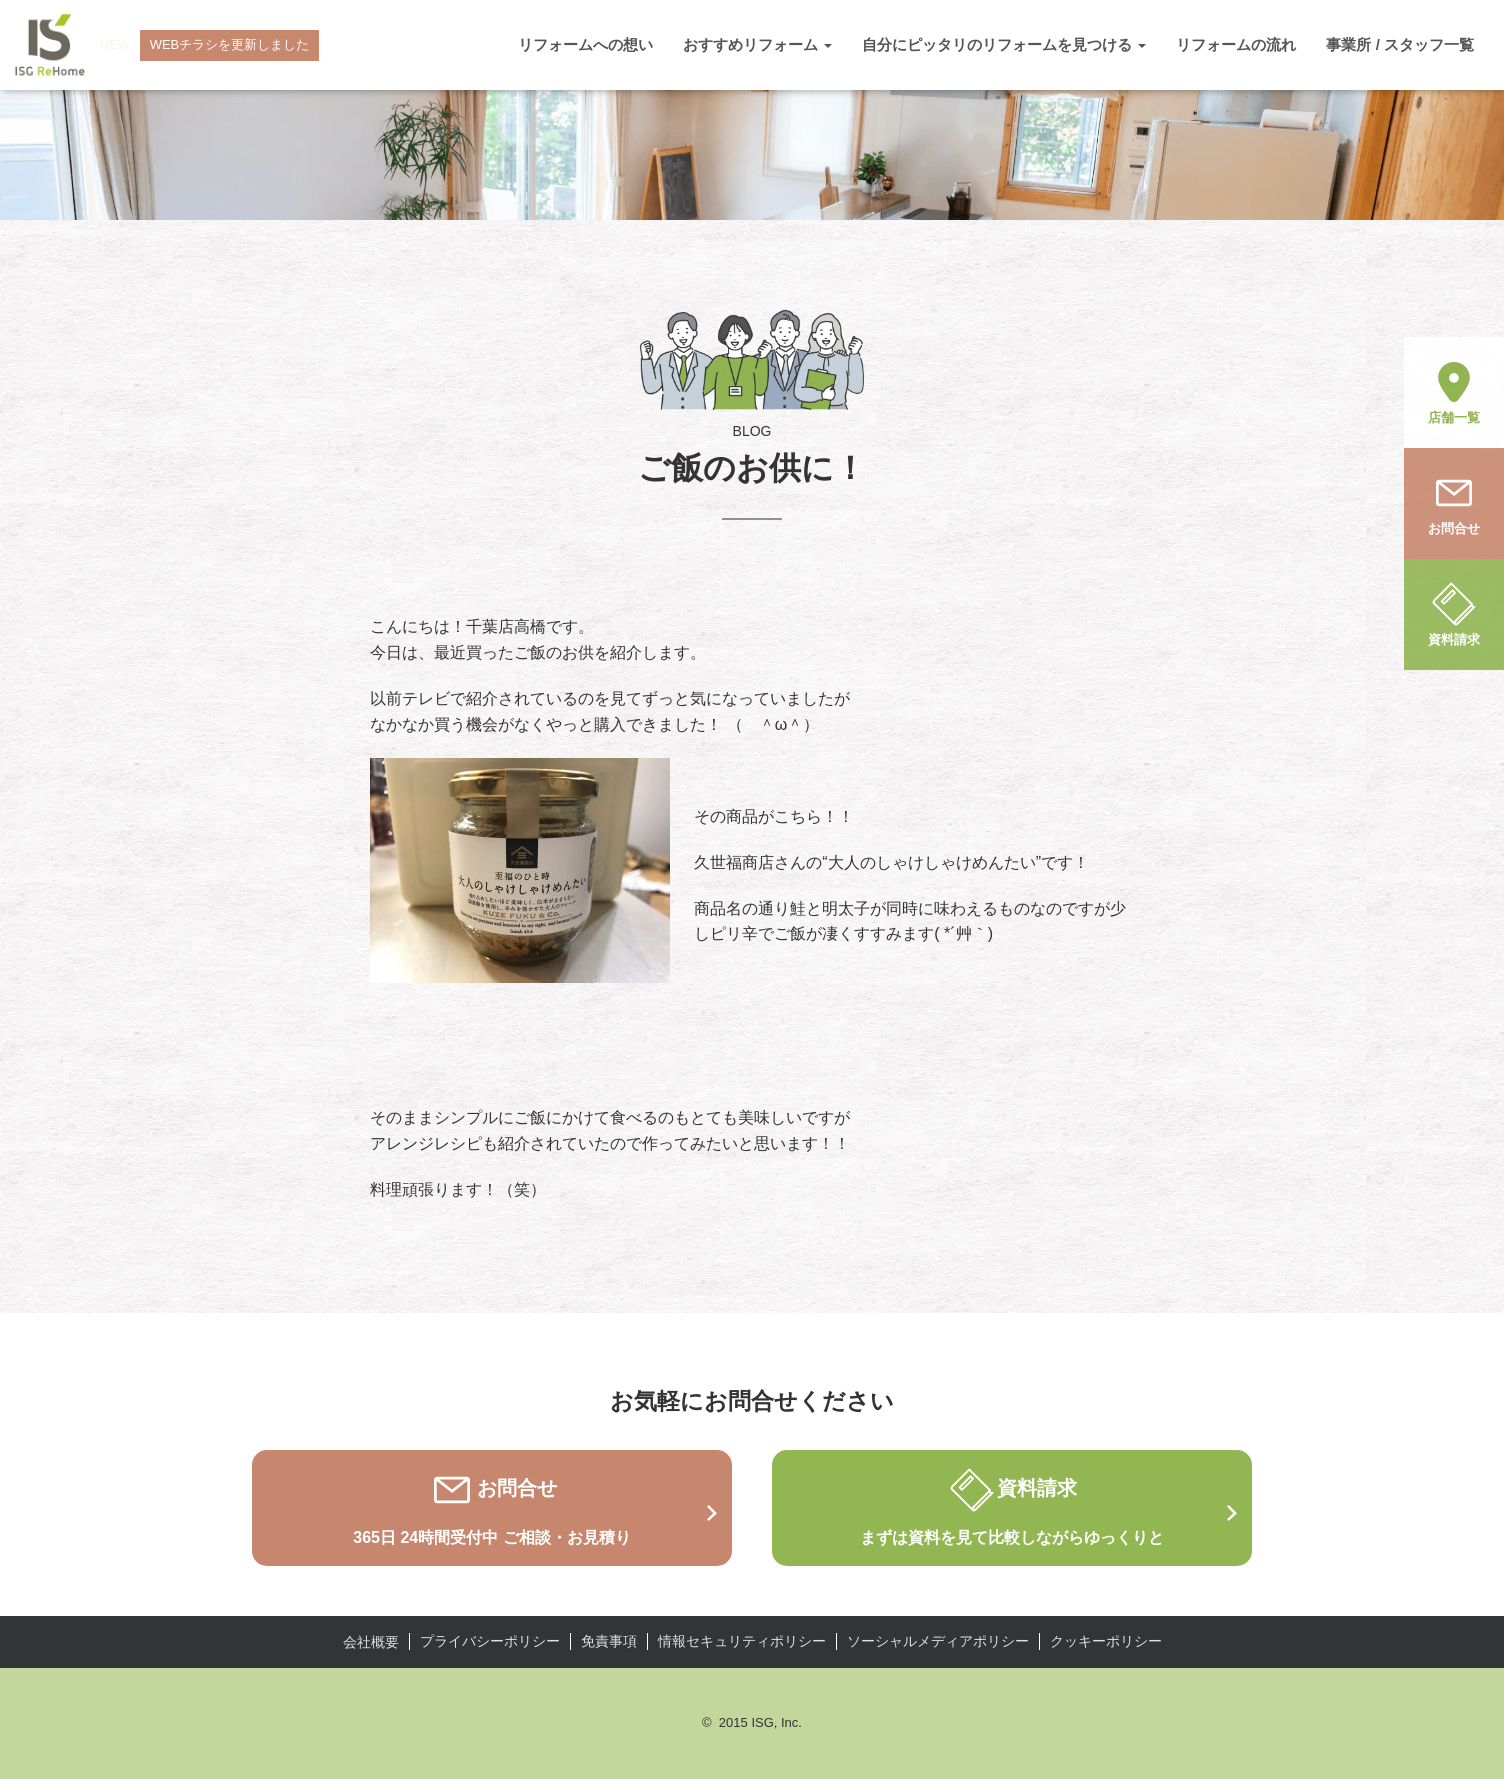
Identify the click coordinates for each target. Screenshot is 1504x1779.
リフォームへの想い (585, 44)
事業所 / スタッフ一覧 (1400, 44)
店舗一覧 (1454, 391)
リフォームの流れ (1236, 44)
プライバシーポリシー (490, 1641)
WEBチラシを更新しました (230, 44)
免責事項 (609, 1641)
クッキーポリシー (1106, 1641)
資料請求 (1454, 613)
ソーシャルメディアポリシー (938, 1641)
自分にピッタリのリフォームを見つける (1004, 44)
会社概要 (371, 1642)
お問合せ (1454, 502)
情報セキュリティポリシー (742, 1641)
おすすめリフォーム (757, 44)
